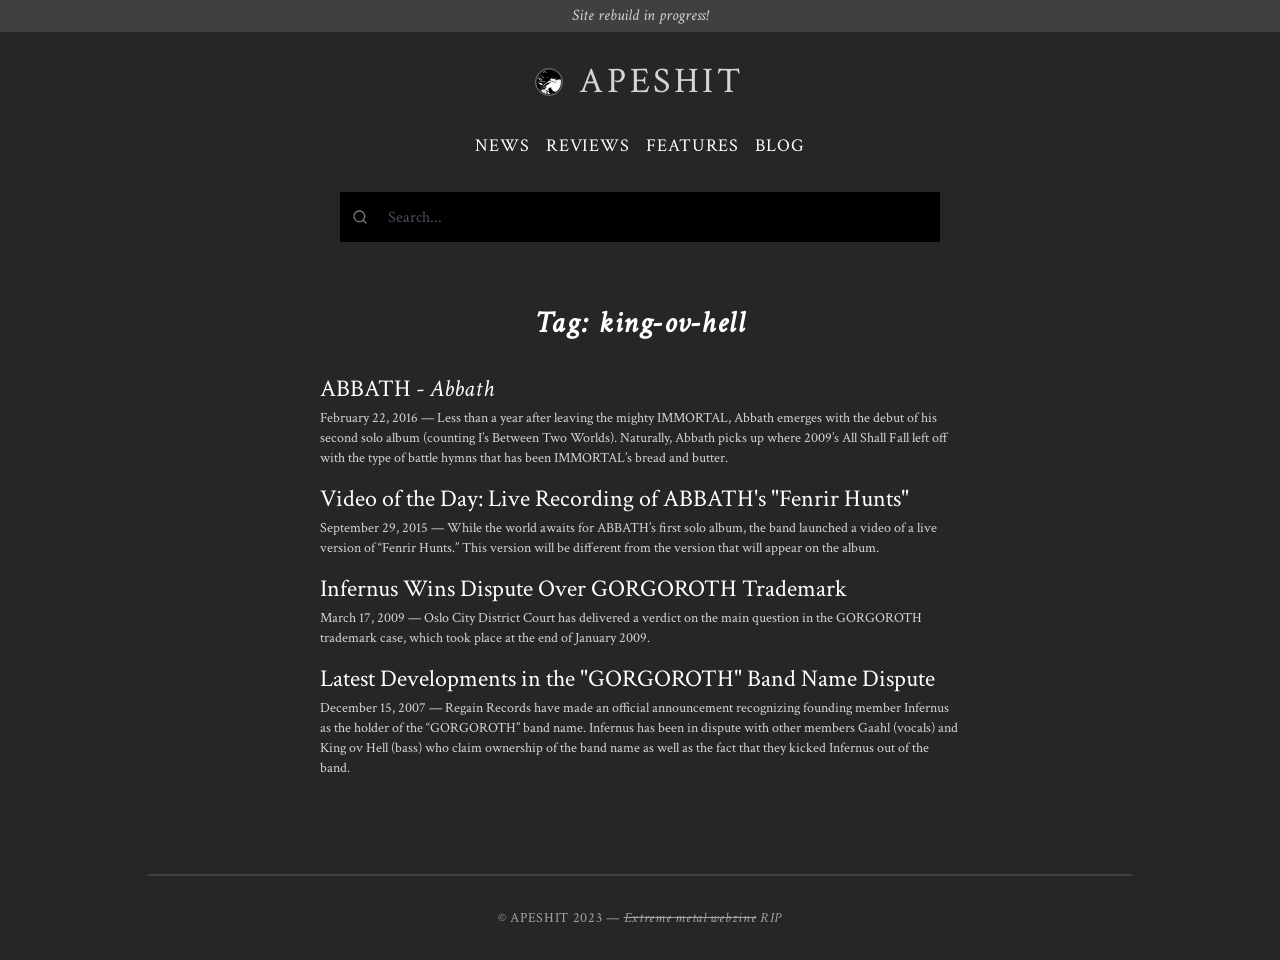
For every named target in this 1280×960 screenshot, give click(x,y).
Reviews (588, 145)
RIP (771, 918)
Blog (780, 145)
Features (692, 145)
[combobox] (640, 217)
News (502, 145)
